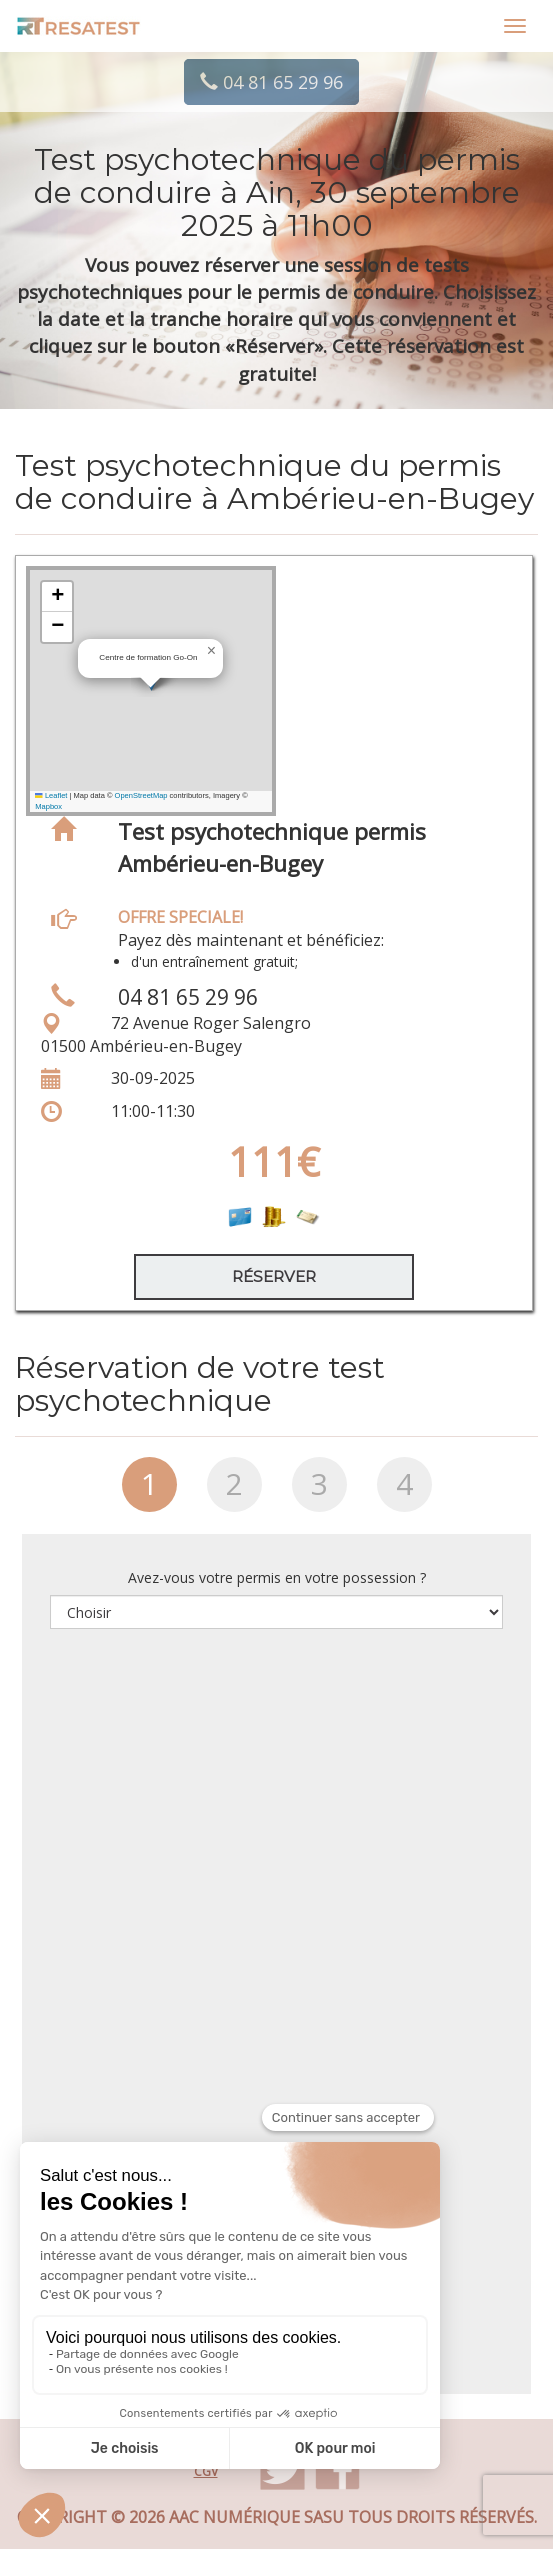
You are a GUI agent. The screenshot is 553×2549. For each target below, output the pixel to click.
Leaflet (51, 795)
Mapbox (48, 806)
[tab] (149, 1492)
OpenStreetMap (141, 795)
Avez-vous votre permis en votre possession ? (277, 1577)
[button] (211, 651)
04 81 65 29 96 (271, 82)
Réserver (274, 1276)
